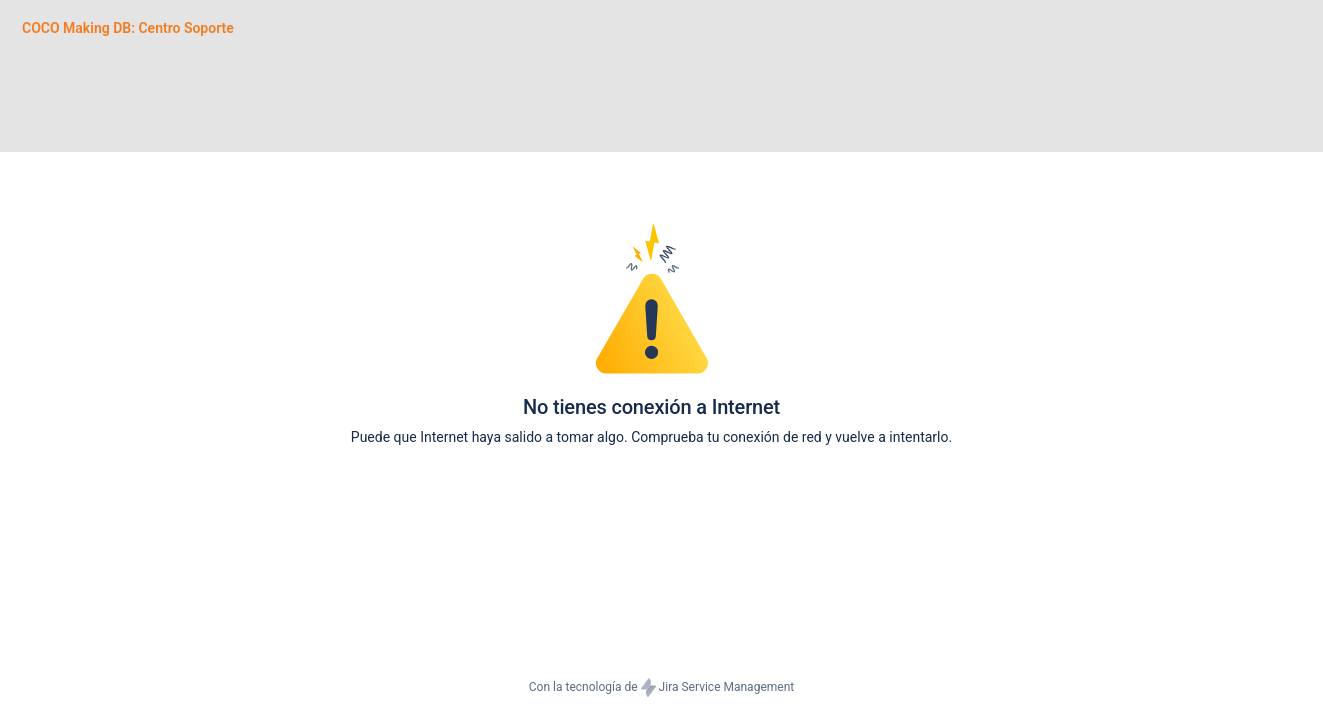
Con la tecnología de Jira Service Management (661, 688)
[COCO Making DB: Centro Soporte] (128, 28)
